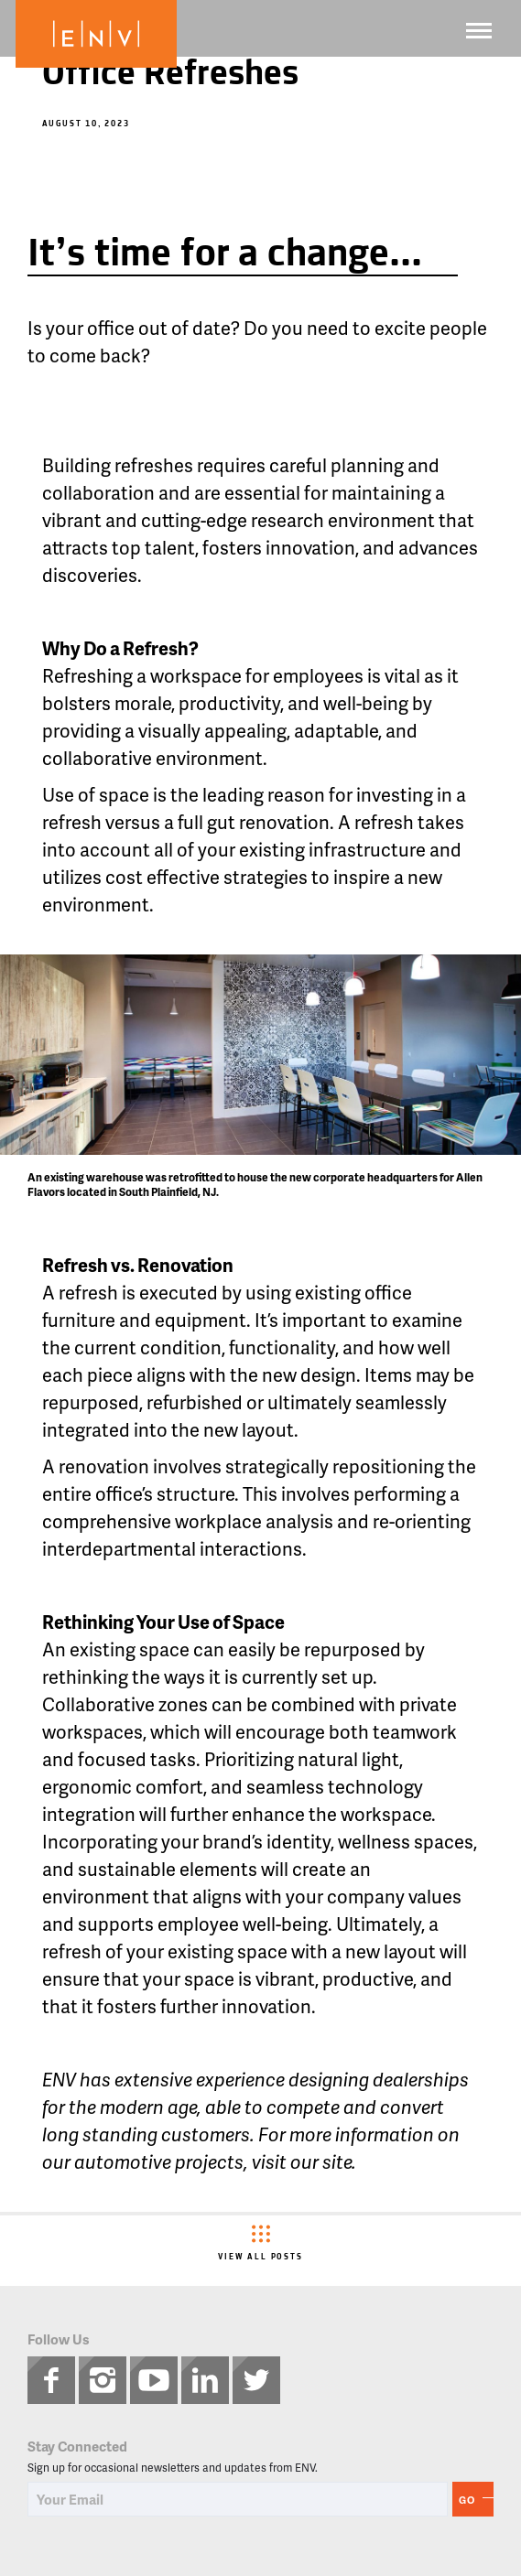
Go (467, 2499)
